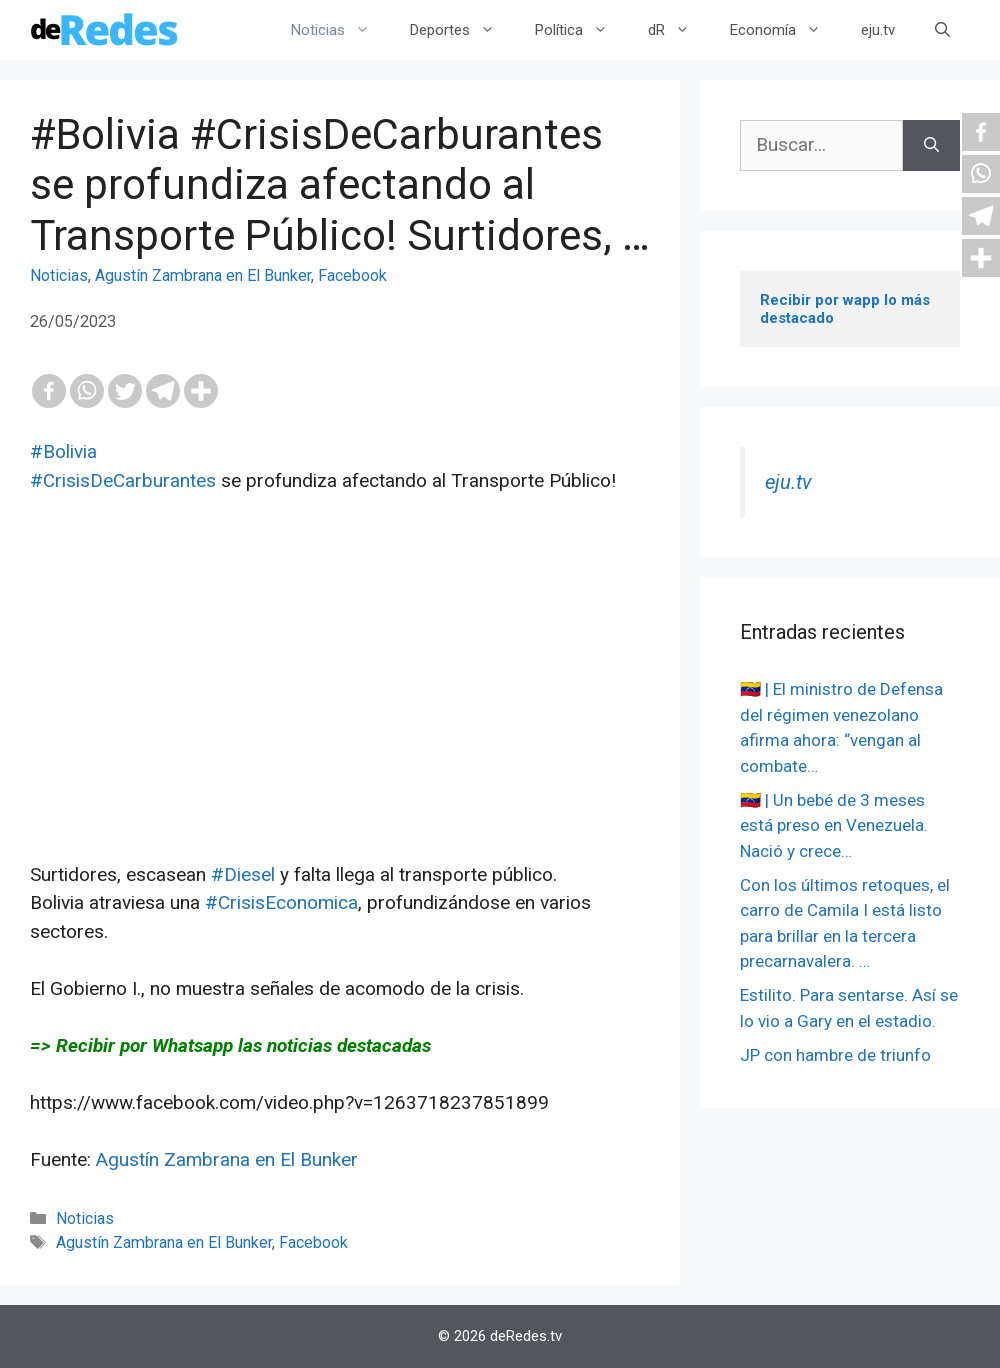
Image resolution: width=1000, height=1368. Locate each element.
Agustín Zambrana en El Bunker (203, 275)
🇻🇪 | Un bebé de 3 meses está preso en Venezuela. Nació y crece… (834, 825)
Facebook (352, 275)
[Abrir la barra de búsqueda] (942, 30)
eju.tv (878, 30)
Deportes (462, 30)
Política (581, 30)
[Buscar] (931, 145)
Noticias (340, 30)
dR (679, 30)
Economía (785, 30)
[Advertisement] (340, 721)
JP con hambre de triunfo (835, 1055)
